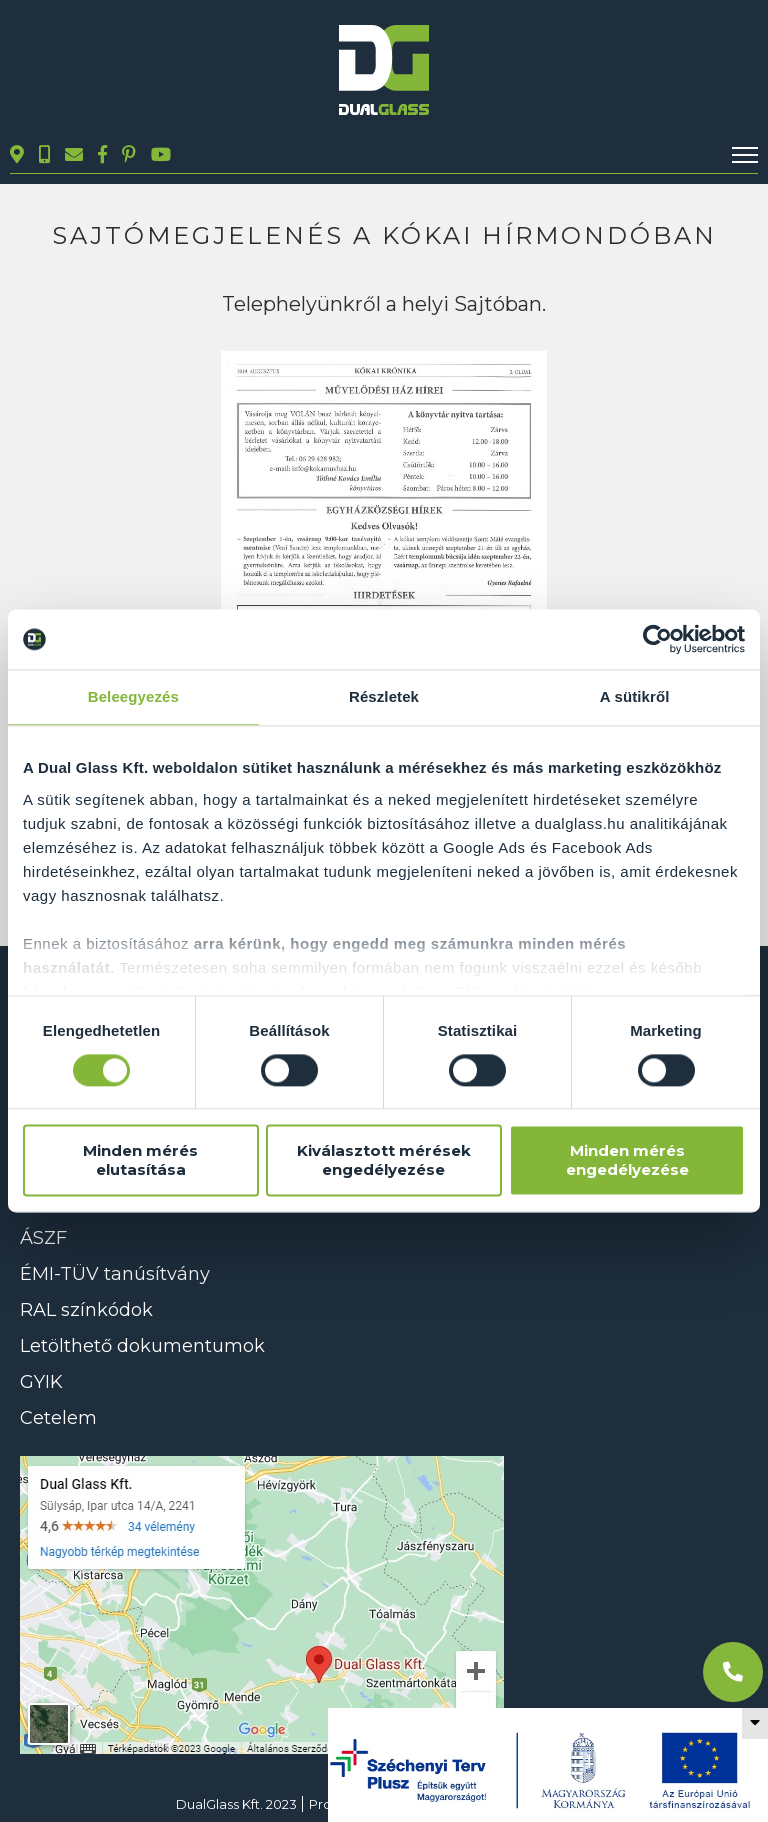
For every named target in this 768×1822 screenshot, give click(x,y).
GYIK (41, 1382)
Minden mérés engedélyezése (627, 1161)
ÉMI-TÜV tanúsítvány (115, 1274)
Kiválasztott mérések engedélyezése (384, 1161)
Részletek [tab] (384, 696)
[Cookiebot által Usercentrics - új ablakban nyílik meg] (657, 639)
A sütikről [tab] (635, 696)
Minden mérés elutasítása (140, 1161)
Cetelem (58, 1418)
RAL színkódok (86, 1310)
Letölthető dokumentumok (142, 1346)
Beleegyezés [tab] (133, 696)
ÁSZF (43, 1238)
